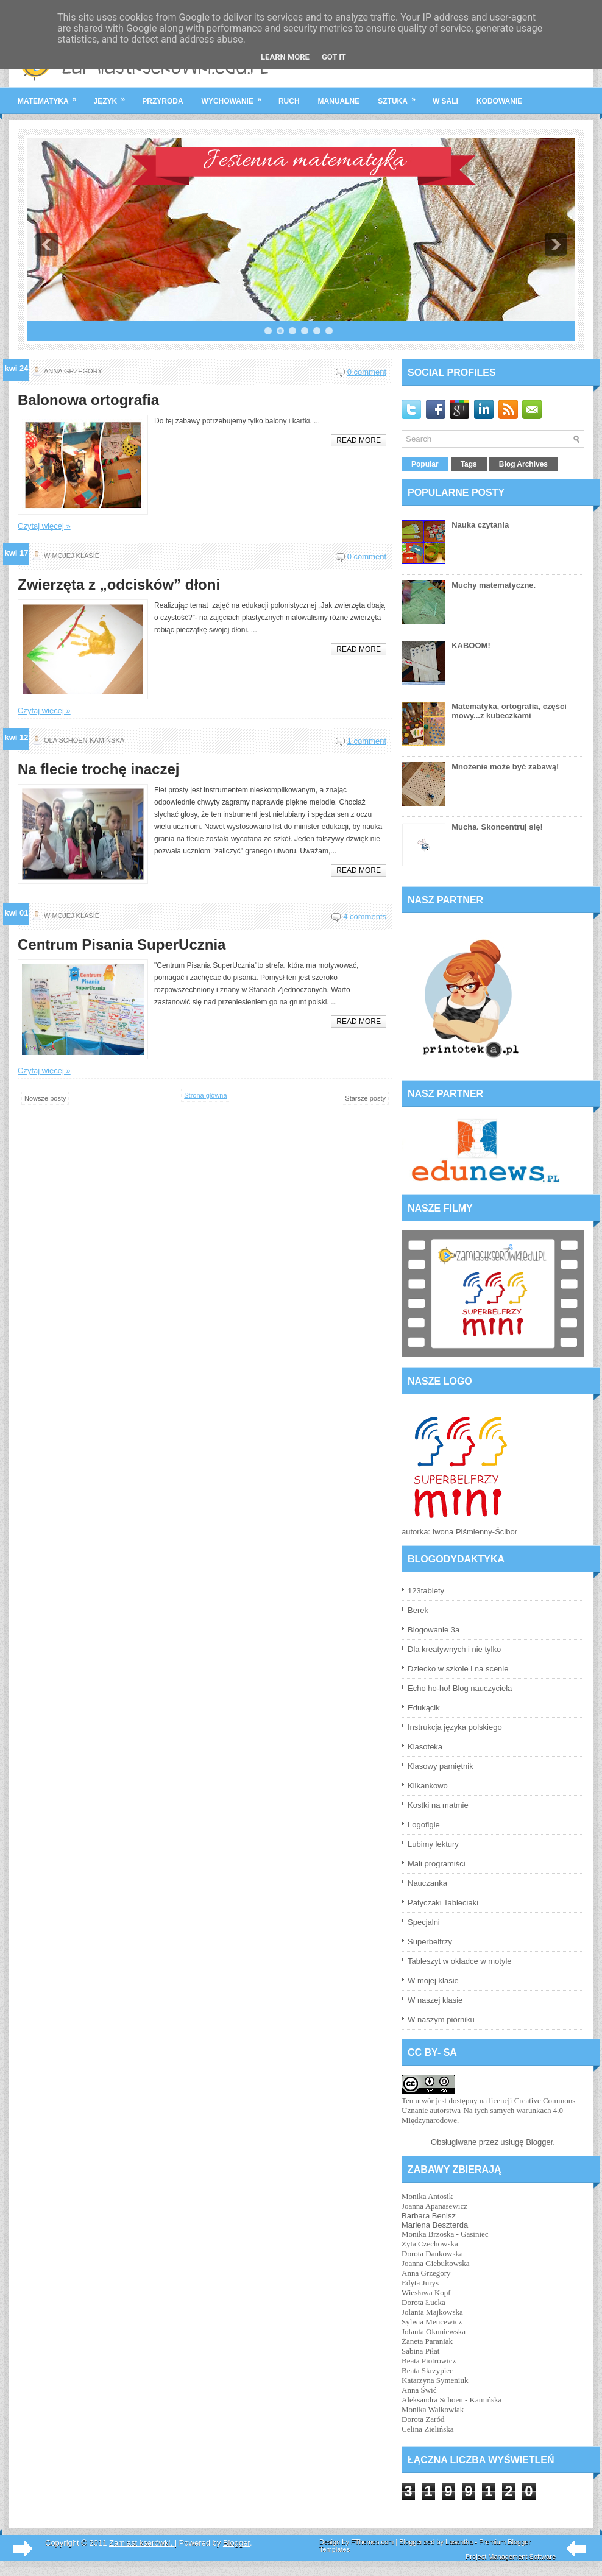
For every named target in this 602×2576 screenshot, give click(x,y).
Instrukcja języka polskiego (455, 1727)
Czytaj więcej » (44, 526)
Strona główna (205, 1095)
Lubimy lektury (433, 1844)
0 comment (366, 371)
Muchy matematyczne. (494, 585)
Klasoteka (425, 1746)
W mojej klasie (433, 1980)
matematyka (51, 96)
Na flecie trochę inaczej (98, 769)
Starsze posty (365, 1098)
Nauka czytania (480, 524)
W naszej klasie (435, 2000)
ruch (289, 101)
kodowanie (499, 101)
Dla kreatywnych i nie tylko (454, 1649)
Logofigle (424, 1824)
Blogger (539, 2142)
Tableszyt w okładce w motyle (460, 1961)
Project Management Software (511, 2556)
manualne (339, 101)
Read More (358, 440)
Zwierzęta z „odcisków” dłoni (119, 584)
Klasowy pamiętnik (440, 1766)
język (113, 96)
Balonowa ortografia (88, 400)
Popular (425, 464)
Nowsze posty (45, 1098)
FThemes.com (372, 2542)
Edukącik (424, 1707)
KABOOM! (471, 645)
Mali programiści (437, 1863)
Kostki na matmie (438, 1805)
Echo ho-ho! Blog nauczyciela (460, 1688)
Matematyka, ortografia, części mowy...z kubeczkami (509, 711)
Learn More (285, 57)
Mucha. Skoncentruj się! (497, 826)
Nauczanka (427, 1883)
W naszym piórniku (441, 2019)
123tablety (426, 1590)
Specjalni (424, 1922)
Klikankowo (428, 1785)
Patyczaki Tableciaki (443, 1902)
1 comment (366, 741)
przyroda (162, 101)
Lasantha (459, 2542)
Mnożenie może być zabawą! (505, 766)
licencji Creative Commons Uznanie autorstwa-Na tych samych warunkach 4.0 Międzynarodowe (488, 2110)
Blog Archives (523, 464)
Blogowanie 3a (433, 1629)
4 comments (364, 916)
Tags (469, 464)
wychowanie (235, 96)
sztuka (400, 96)
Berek (418, 1610)
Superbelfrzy (430, 1941)
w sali (445, 101)
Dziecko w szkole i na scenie (458, 1668)
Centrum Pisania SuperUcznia (121, 944)
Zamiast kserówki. (142, 2542)
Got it (334, 57)
